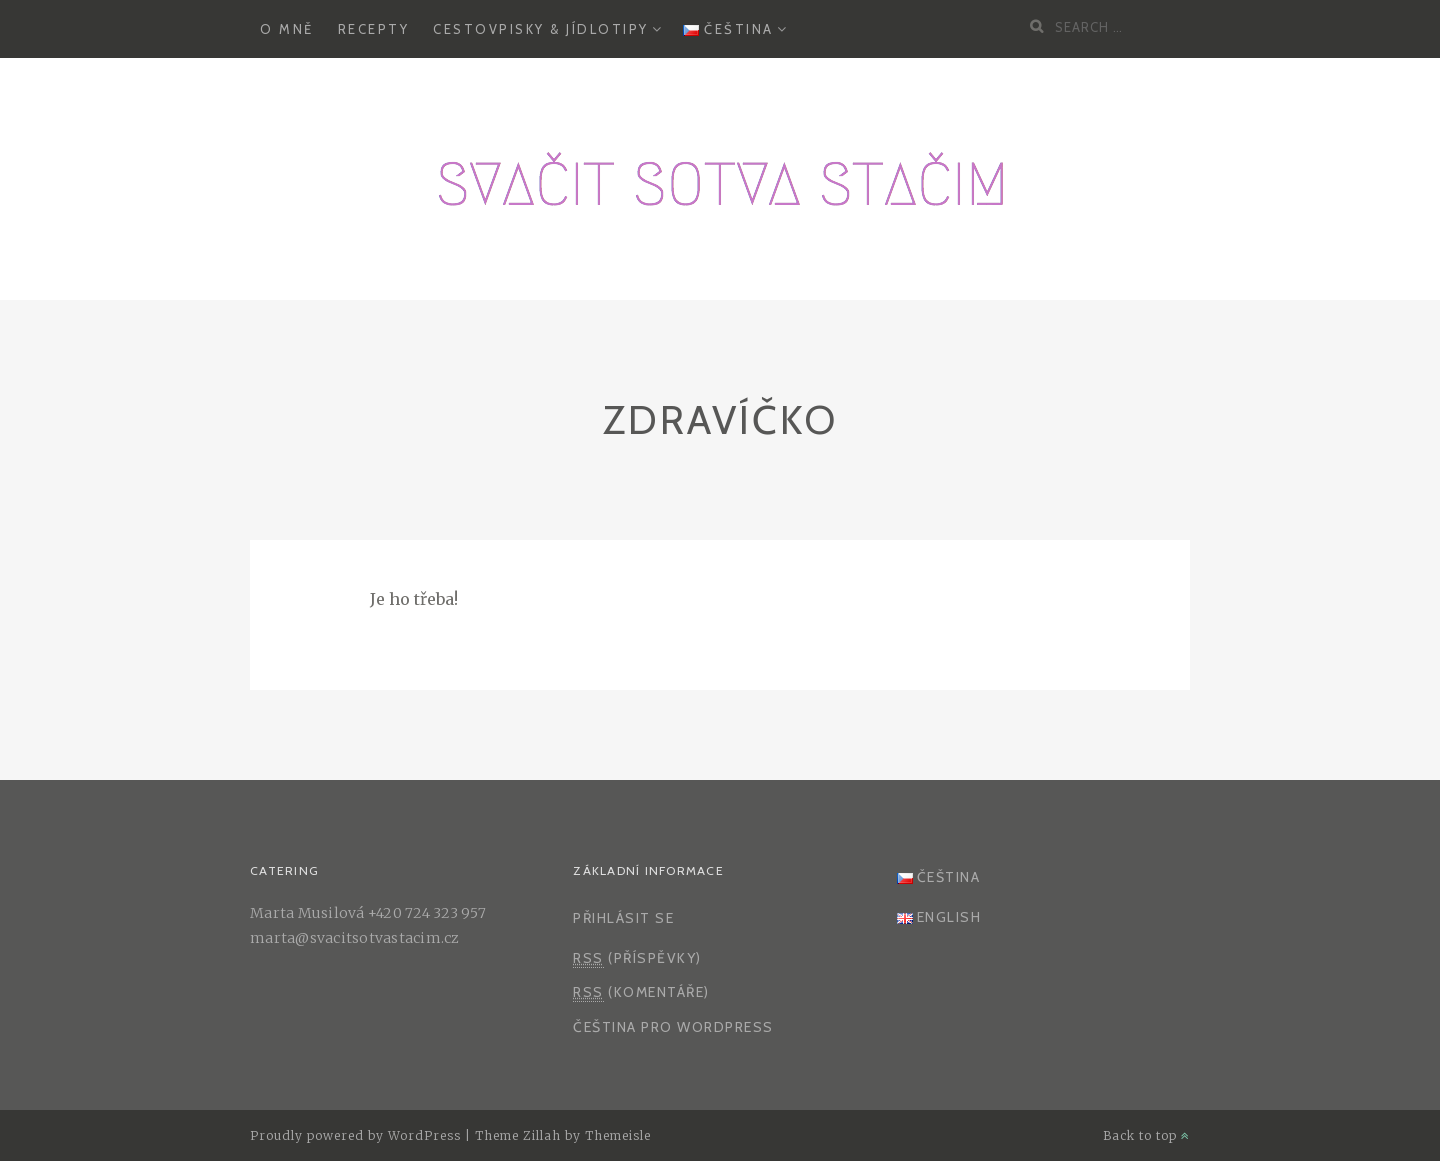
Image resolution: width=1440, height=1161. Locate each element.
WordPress (424, 1135)
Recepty (374, 29)
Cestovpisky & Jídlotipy (541, 29)
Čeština (728, 29)
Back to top (1146, 1135)
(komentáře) (641, 992)
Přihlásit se (623, 918)
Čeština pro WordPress (673, 1027)
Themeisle (618, 1135)
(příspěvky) (637, 958)
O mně (287, 29)
